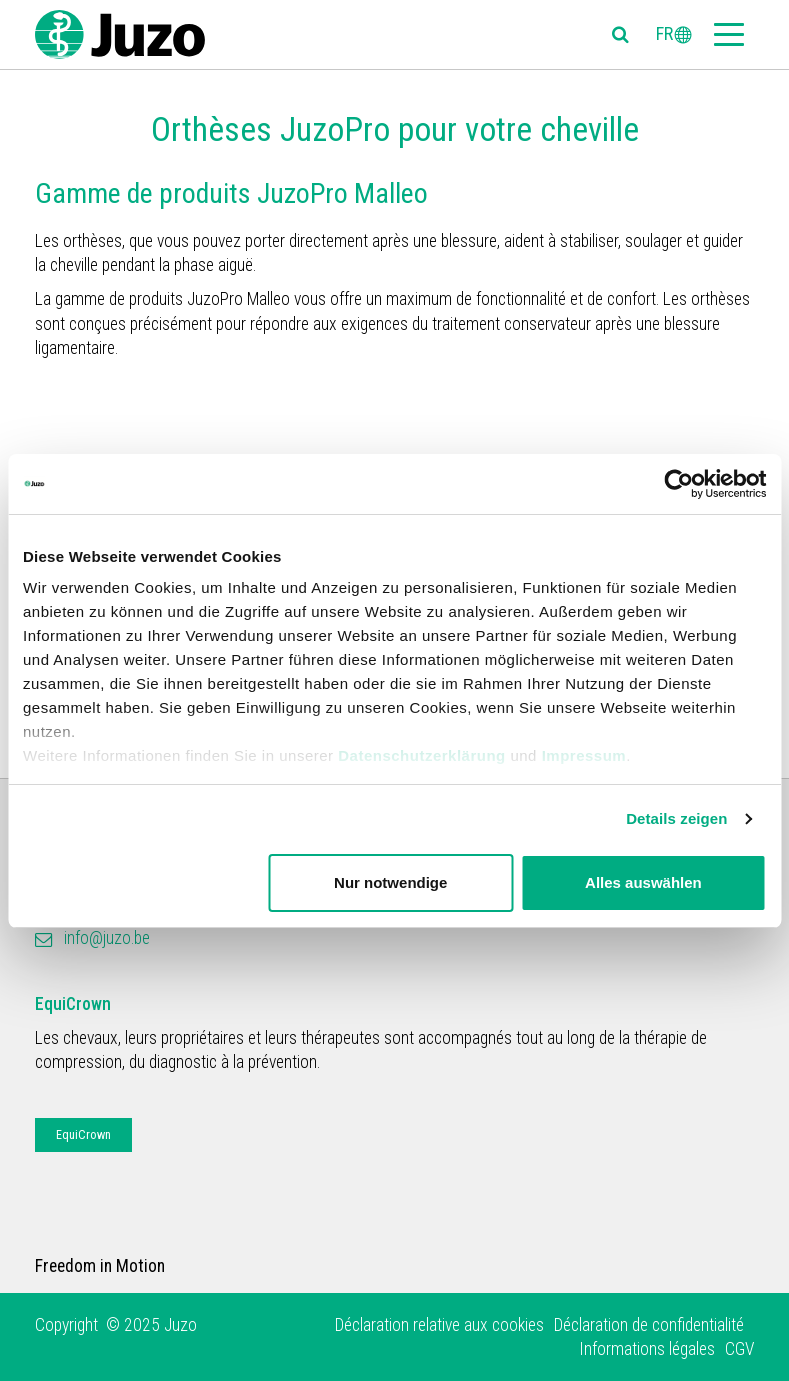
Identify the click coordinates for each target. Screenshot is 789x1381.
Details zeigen (676, 818)
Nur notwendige (390, 882)
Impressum (584, 755)
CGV (739, 1349)
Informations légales (647, 1349)
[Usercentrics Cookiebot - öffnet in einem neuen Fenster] (678, 484)
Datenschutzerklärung (422, 755)
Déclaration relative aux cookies (439, 1325)
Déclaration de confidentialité (649, 1325)
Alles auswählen (643, 882)
